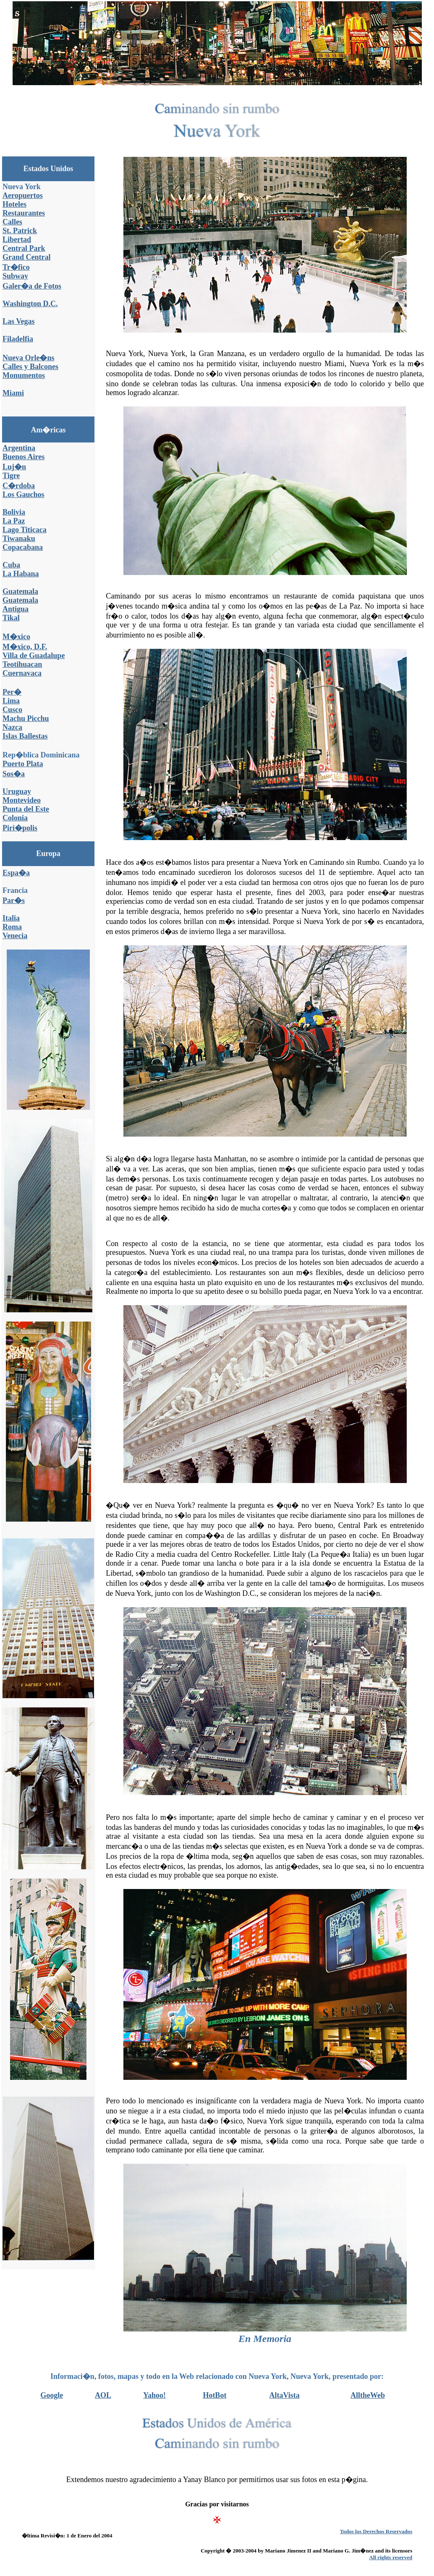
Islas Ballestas (25, 736)
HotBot (214, 2395)
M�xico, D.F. (25, 647)
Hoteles (14, 204)
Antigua (16, 609)
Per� (12, 692)
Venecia (15, 936)
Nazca (12, 727)
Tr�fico (16, 267)
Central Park (24, 248)
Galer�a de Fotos (32, 286)
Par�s (14, 900)
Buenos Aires (23, 457)
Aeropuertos (23, 195)
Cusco (12, 709)
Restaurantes (24, 213)
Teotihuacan (22, 664)
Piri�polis (20, 828)
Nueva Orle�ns (29, 358)
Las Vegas (19, 321)
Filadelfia (18, 339)
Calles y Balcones (30, 366)
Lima (11, 701)
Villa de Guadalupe (34, 655)
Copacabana (23, 547)
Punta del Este (26, 809)
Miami (13, 393)
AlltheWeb (367, 2395)
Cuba (11, 565)
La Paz (14, 521)
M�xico (16, 636)
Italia (11, 918)
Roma (12, 927)
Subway (15, 276)
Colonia (15, 818)
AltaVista (284, 2395)
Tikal (11, 618)
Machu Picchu (26, 718)
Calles (12, 222)
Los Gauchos (23, 494)
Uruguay (17, 791)
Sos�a (14, 774)
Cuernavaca (22, 673)
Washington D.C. (30, 303)
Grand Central (27, 257)
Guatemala (20, 591)
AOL (103, 2395)
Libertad (17, 239)
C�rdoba (19, 485)
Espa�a (16, 873)
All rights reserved (390, 2557)
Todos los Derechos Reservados (376, 2531)
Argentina (19, 448)
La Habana (21, 574)
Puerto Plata (23, 764)
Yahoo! (154, 2395)
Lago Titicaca (25, 530)
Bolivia (14, 512)
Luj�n (14, 467)
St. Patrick (20, 230)
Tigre (11, 475)
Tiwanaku (19, 538)
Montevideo (22, 800)
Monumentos (24, 375)
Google (51, 2395)
